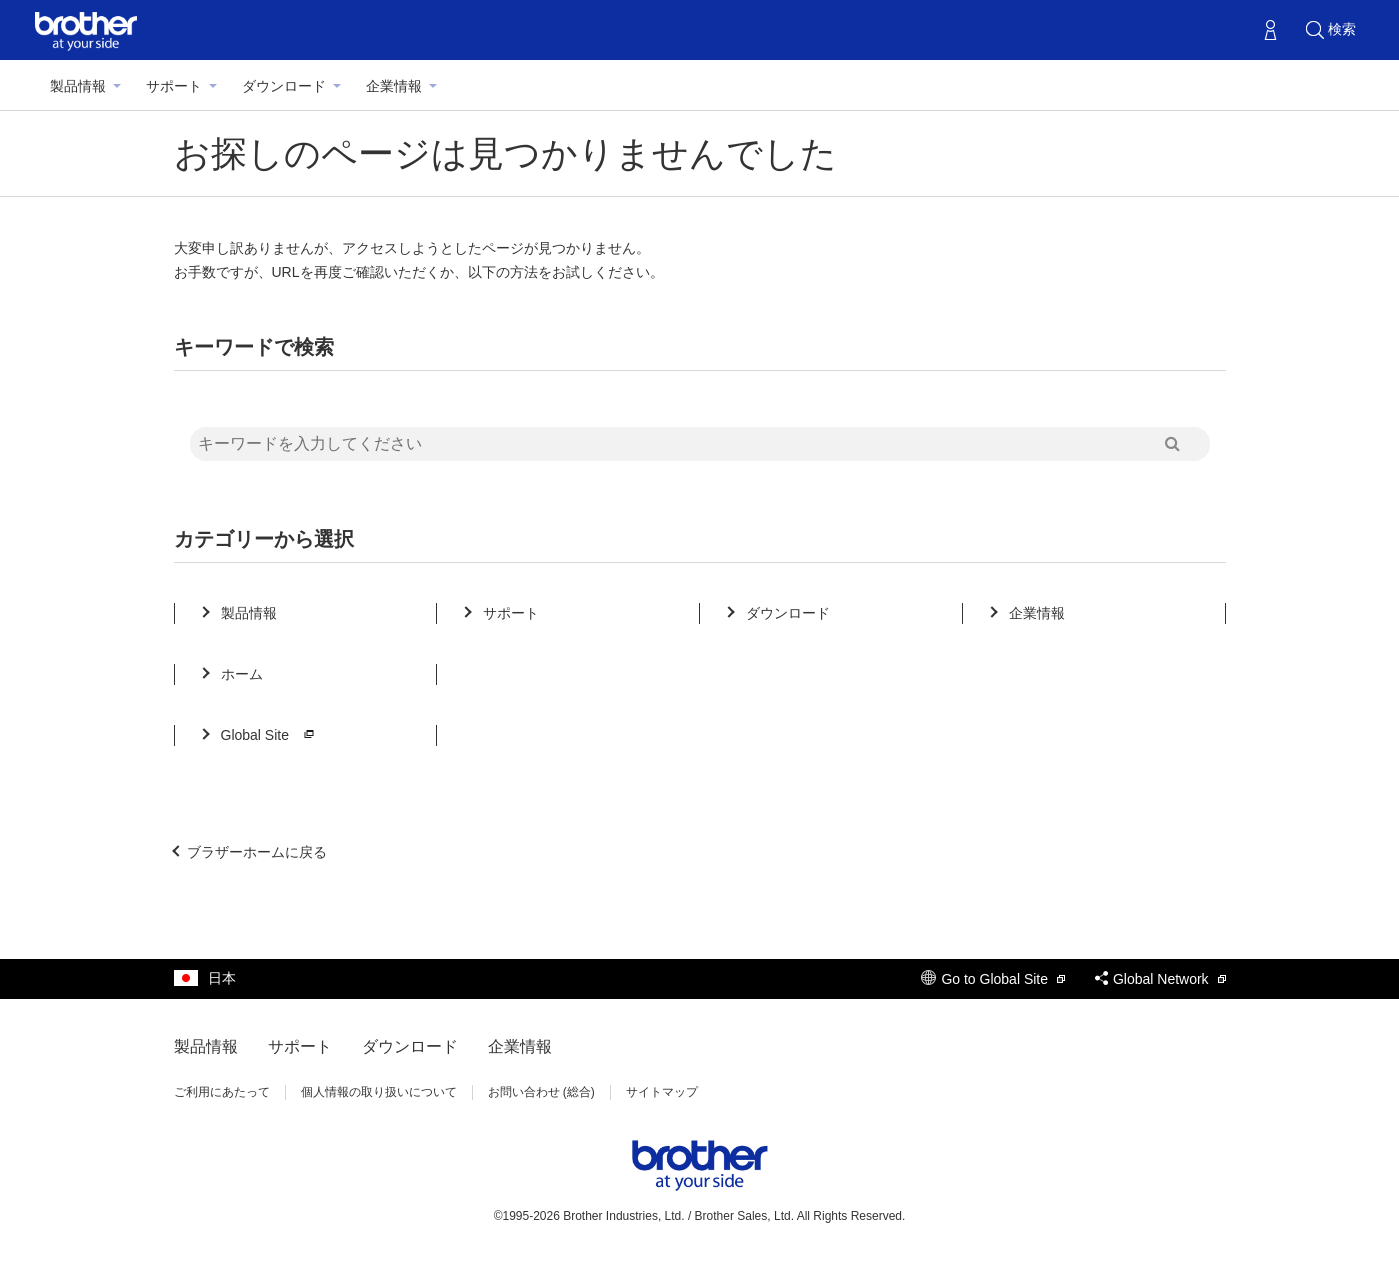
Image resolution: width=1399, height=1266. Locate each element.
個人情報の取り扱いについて (379, 1092)
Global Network (1160, 979)
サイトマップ (662, 1092)
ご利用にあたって (222, 1092)
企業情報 (394, 86)
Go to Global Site (993, 979)
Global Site (270, 735)
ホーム (242, 674)
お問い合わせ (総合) (541, 1092)
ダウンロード (284, 86)
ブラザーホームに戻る (257, 852)
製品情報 (78, 86)
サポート (174, 86)
